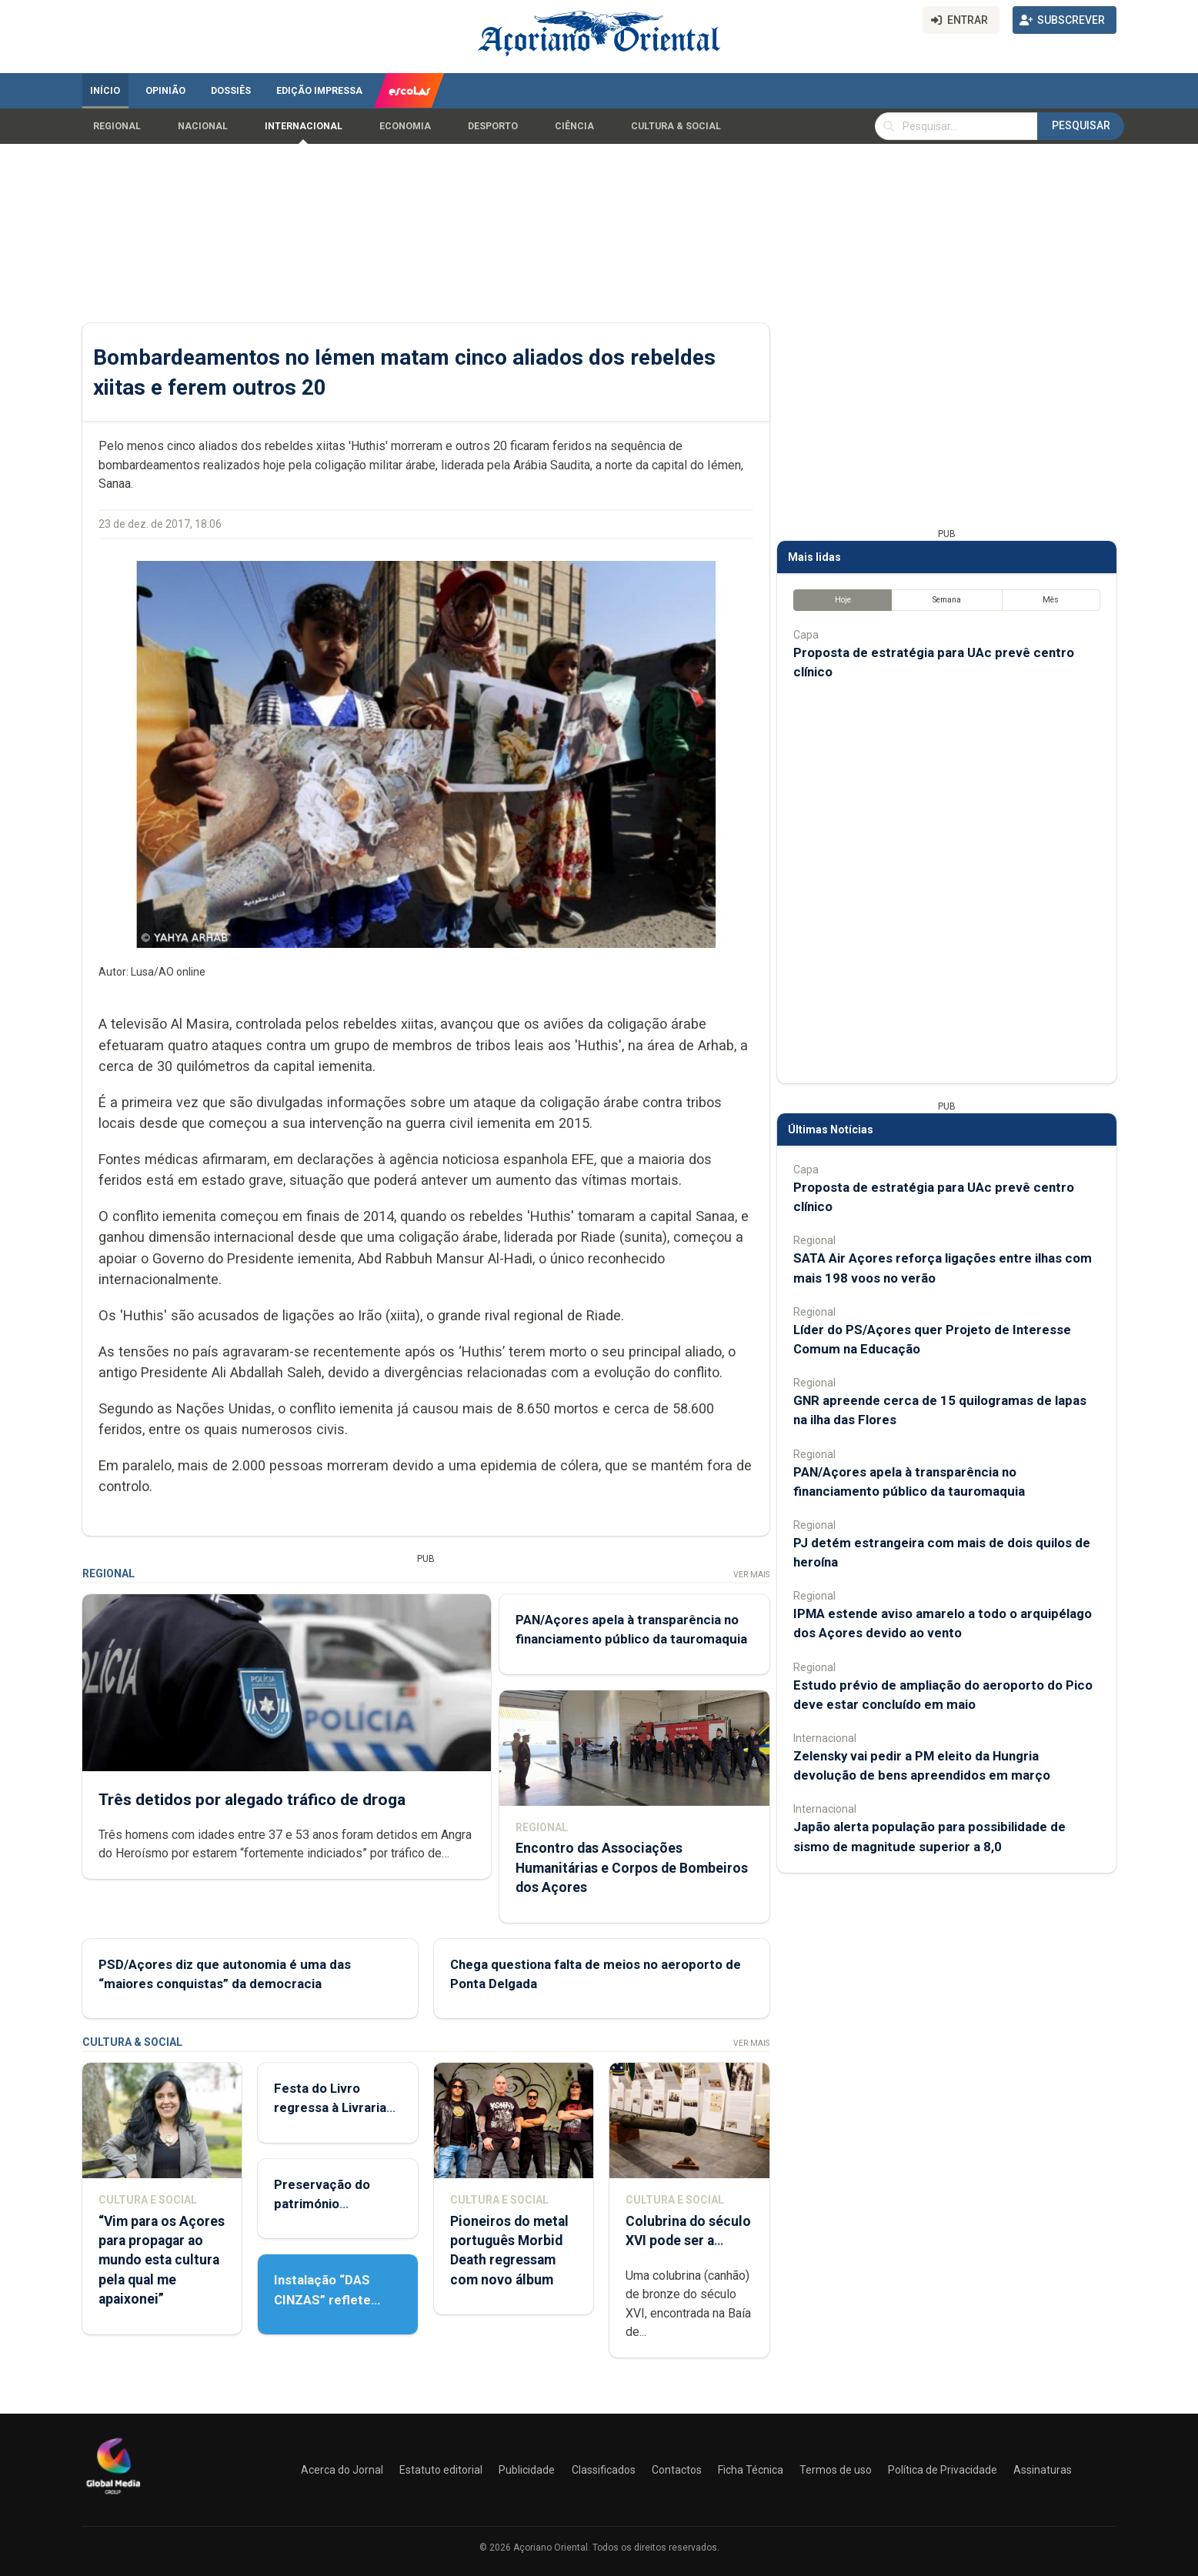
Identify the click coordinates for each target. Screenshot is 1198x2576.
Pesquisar (1081, 125)
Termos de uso (835, 2470)
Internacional (303, 126)
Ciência (574, 126)
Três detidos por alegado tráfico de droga (251, 1799)
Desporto (493, 126)
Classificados (604, 2470)
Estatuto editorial (440, 2470)
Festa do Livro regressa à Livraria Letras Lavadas (330, 2107)
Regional (117, 126)
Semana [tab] (946, 600)
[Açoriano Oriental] (113, 2496)
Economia (405, 126)
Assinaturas (1042, 2470)
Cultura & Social (676, 126)
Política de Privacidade (942, 2470)
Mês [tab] (1051, 600)
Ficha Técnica (750, 2470)
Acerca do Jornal (342, 2470)
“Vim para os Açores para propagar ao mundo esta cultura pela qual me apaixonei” (161, 2260)
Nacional (203, 126)
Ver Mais (750, 1575)
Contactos (677, 2470)
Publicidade (527, 2470)
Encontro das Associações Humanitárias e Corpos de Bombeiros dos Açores (631, 1867)
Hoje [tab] (842, 600)
